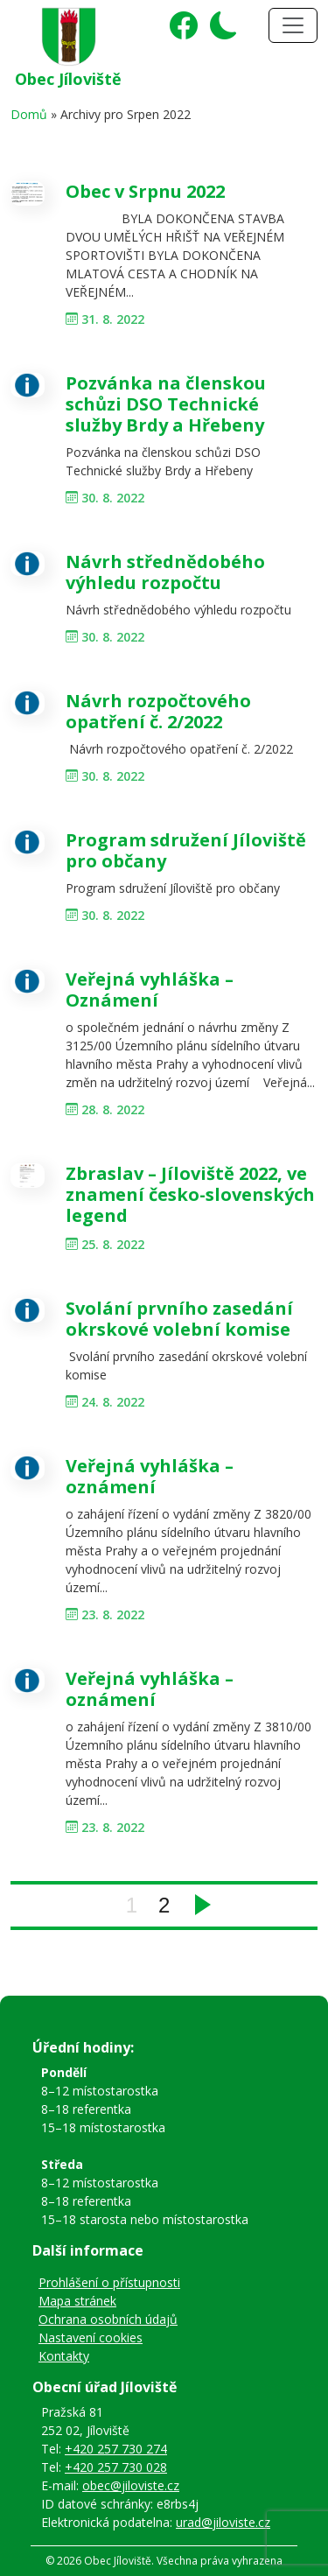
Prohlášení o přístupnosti (109, 2282)
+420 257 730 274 (116, 2448)
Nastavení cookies (90, 2337)
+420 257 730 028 (116, 2467)
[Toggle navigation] (293, 25)
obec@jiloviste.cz (130, 2485)
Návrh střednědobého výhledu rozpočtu (165, 572)
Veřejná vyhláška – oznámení (150, 1476)
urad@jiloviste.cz (223, 2522)
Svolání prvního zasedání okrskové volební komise (179, 1318)
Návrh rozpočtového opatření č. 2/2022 (158, 711)
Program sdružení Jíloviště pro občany (186, 850)
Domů (28, 114)
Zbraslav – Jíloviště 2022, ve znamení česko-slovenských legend (190, 1194)
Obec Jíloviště (68, 78)
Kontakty (63, 2356)
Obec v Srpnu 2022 (145, 191)
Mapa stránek (77, 2300)
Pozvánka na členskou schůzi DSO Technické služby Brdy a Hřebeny (166, 404)
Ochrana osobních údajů (108, 2319)
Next (203, 1904)
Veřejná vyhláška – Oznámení (150, 989)
